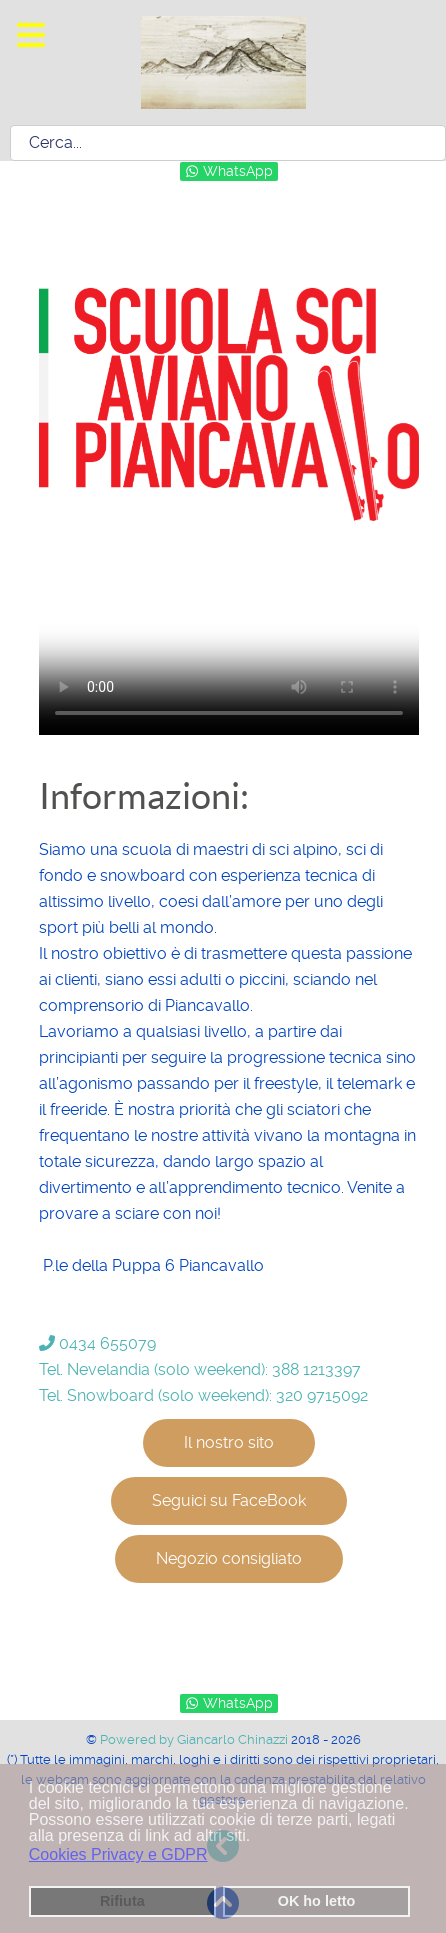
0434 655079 (97, 1343)
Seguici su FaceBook (229, 1500)
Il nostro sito (229, 1442)
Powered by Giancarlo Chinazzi (195, 1739)
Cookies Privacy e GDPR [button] (118, 1854)
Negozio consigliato (229, 1558)
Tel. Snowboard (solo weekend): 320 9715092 (203, 1395)
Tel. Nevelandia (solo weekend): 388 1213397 (200, 1369)
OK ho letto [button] (317, 1901)
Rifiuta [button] (122, 1901)
